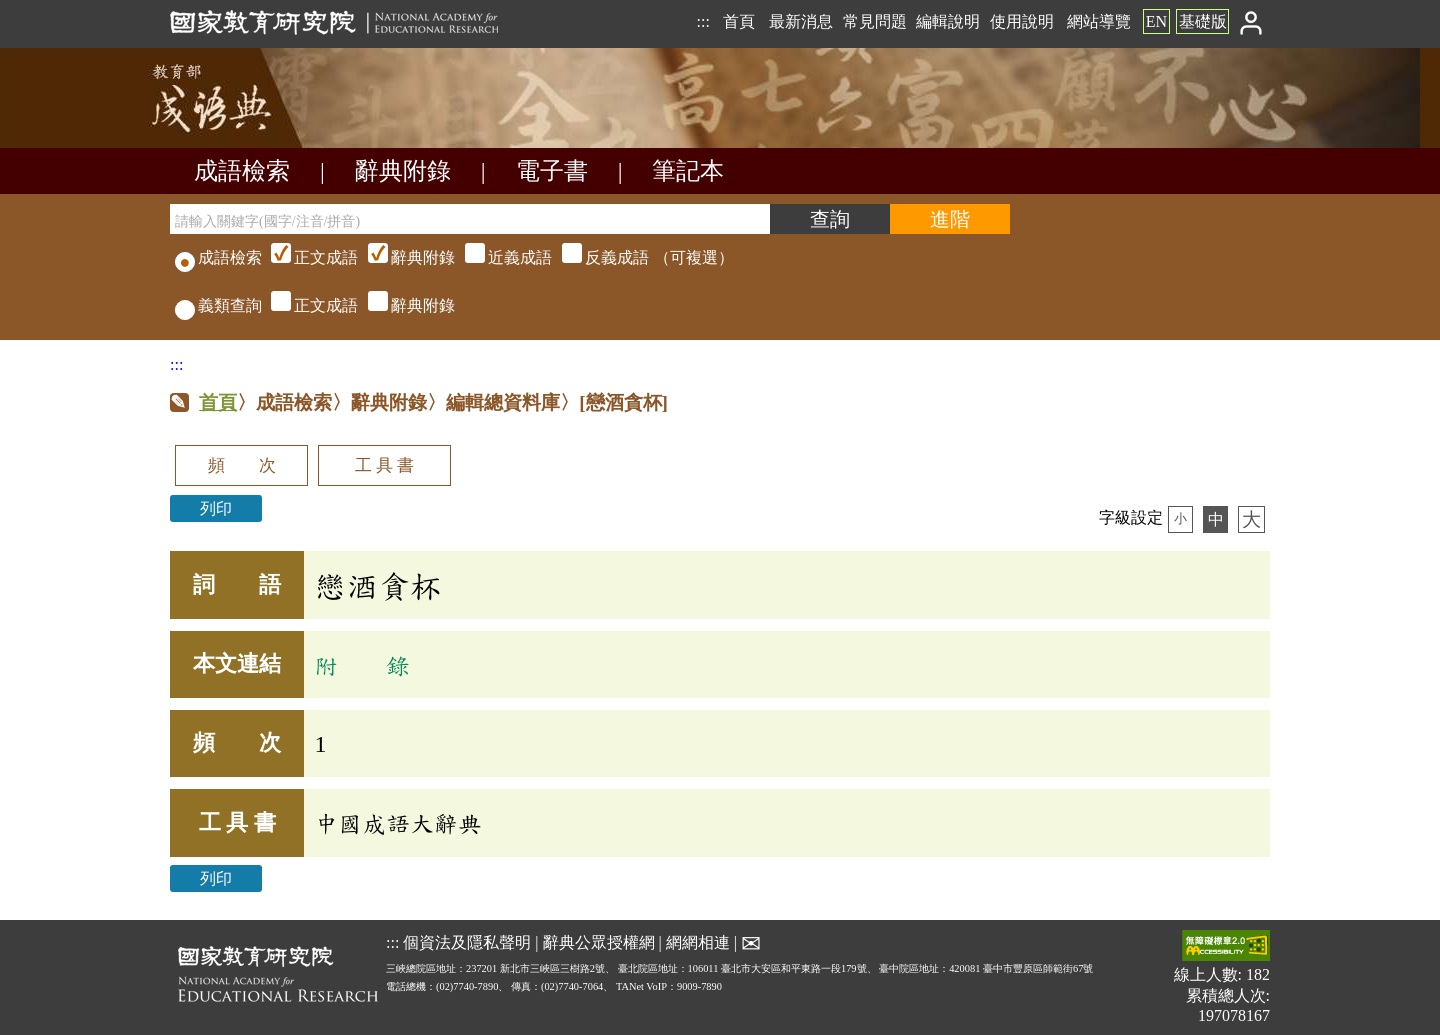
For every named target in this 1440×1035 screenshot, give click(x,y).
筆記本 (688, 171)
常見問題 (875, 21)
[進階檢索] (950, 219)
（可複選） (500, 257)
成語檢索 (242, 171)
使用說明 (1022, 21)
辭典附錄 (403, 171)
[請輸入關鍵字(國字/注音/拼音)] (470, 219)
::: (702, 21)
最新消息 (801, 21)
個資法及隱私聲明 (467, 941)
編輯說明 (948, 21)
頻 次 (242, 465)
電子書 (552, 171)
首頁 (739, 21)
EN (1156, 21)
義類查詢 (218, 305)
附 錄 (362, 665)
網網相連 (698, 941)
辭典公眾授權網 (599, 941)
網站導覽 (1099, 21)
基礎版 (1203, 21)
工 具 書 (384, 465)
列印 (216, 508)
